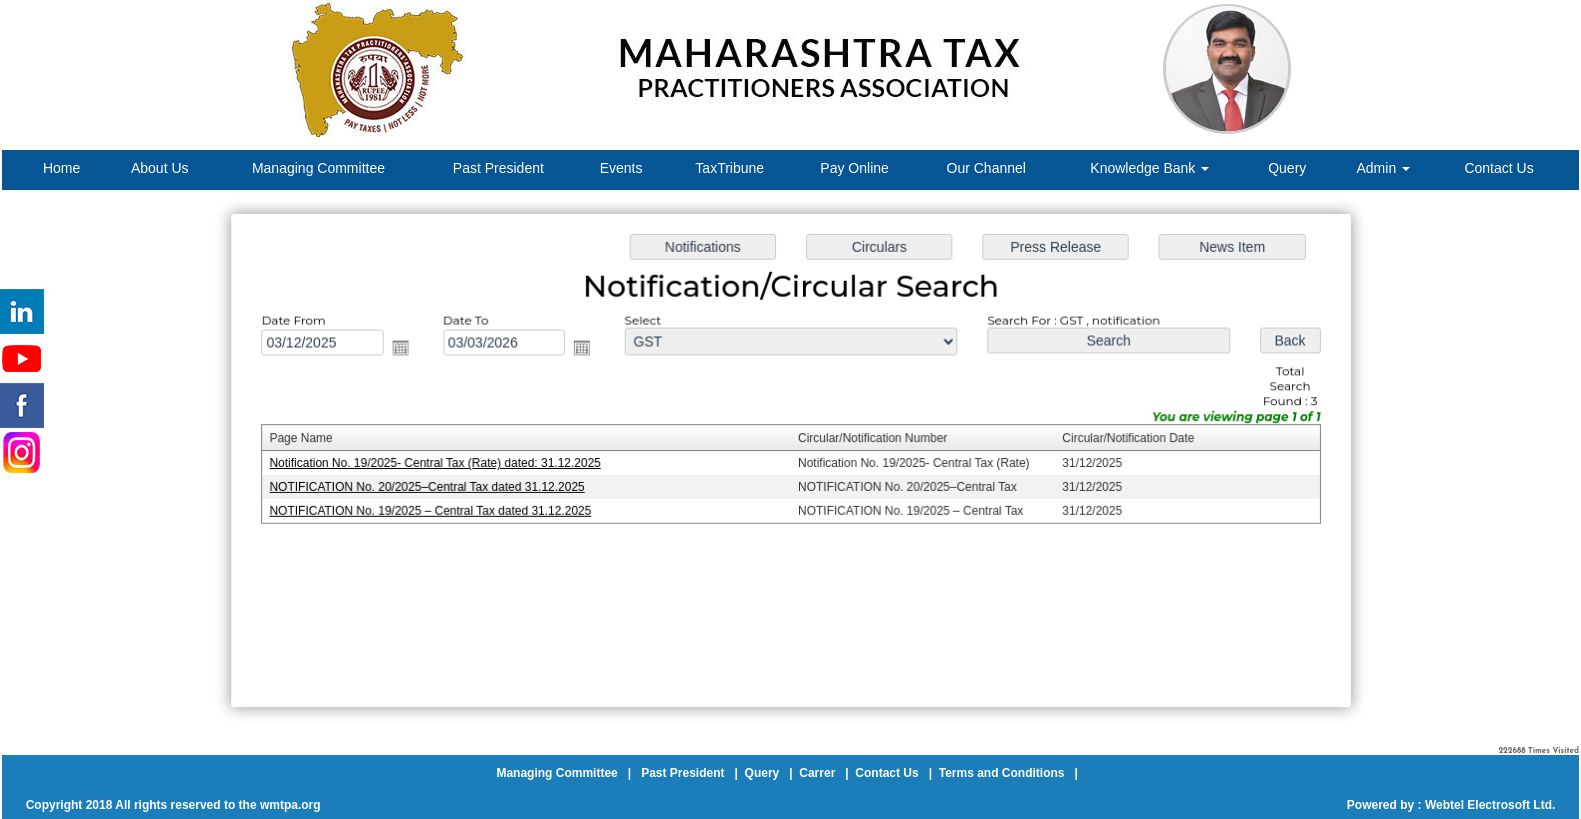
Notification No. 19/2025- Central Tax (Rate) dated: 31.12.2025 (448, 463)
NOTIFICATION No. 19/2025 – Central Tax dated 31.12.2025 (444, 509)
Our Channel (986, 168)
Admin (1384, 168)
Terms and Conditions (1002, 773)
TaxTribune (729, 168)
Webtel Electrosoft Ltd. (1490, 805)
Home (61, 168)
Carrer (817, 773)
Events (621, 168)
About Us (160, 168)
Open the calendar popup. (414, 351)
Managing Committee (318, 168)
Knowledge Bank (1149, 168)
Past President (498, 168)
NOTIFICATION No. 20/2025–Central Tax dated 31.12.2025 (440, 486)
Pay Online (854, 168)
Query (1287, 168)
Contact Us (1498, 168)
